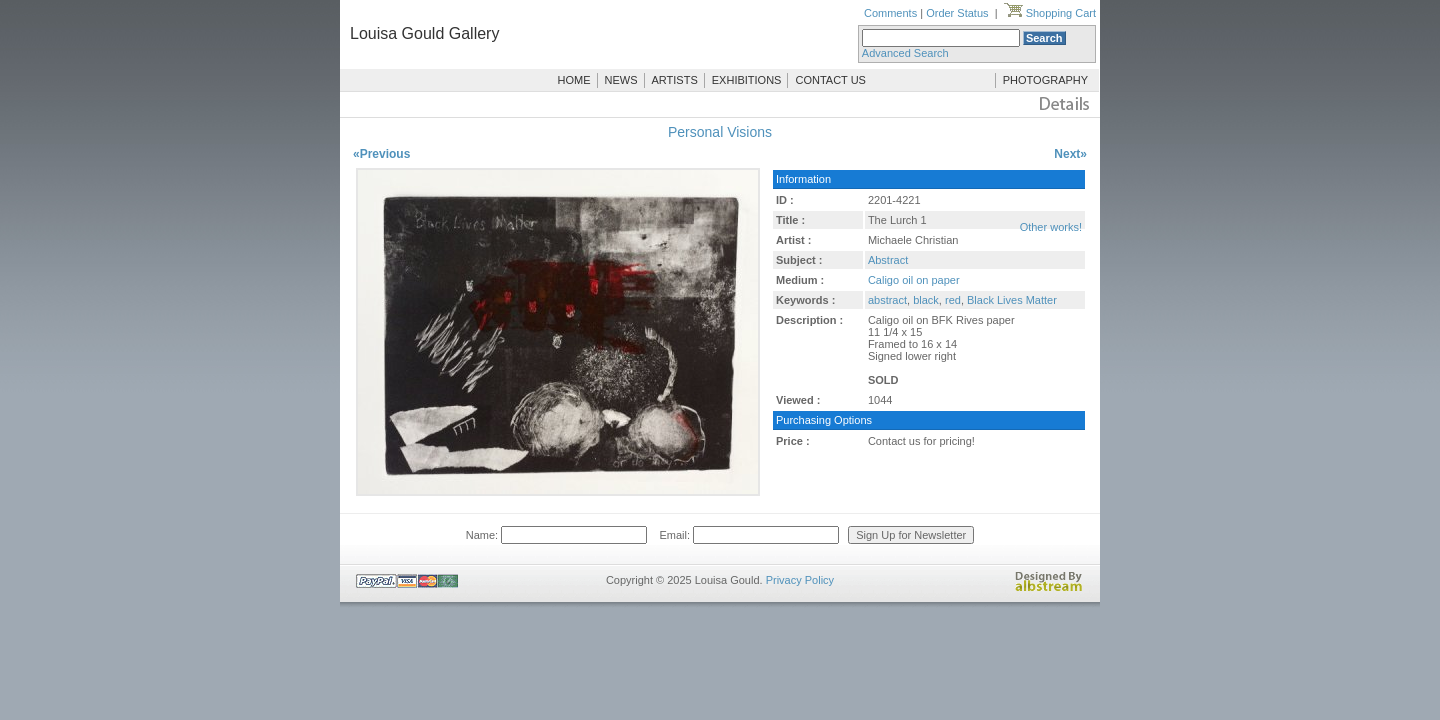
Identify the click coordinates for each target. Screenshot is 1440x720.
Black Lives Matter (1012, 300)
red (953, 300)
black (926, 300)
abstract (887, 300)
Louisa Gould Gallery (424, 33)
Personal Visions (720, 132)
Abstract (888, 260)
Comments (890, 13)
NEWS (621, 80)
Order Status (957, 13)
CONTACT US (830, 80)
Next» (1070, 154)
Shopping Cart (1050, 13)
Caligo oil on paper (914, 280)
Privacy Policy (800, 580)
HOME (574, 80)
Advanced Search (905, 53)
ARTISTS (675, 80)
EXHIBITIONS (747, 80)
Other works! (1051, 227)
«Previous (381, 154)
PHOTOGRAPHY (1045, 80)
